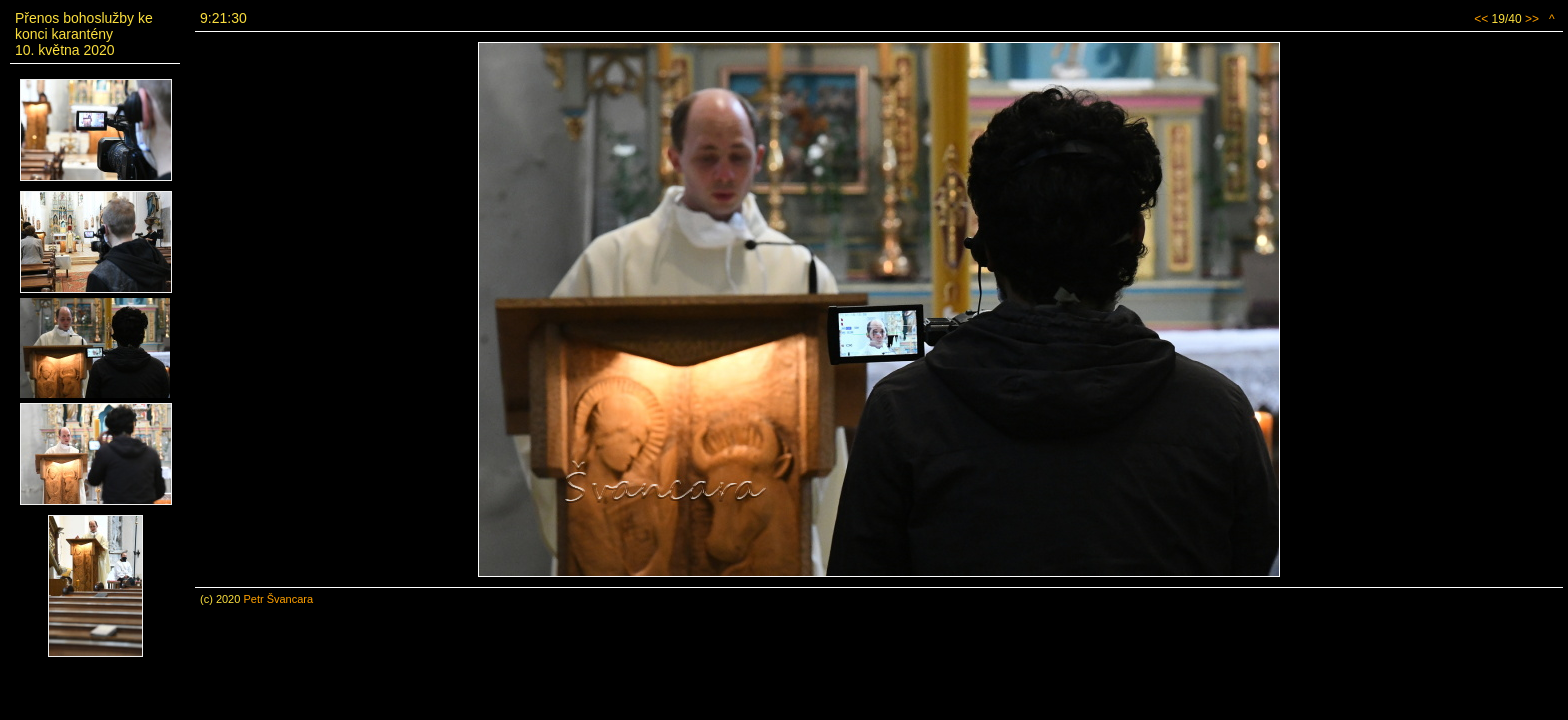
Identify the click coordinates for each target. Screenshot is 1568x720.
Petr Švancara (278, 599)
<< (1481, 19)
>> (1532, 19)
